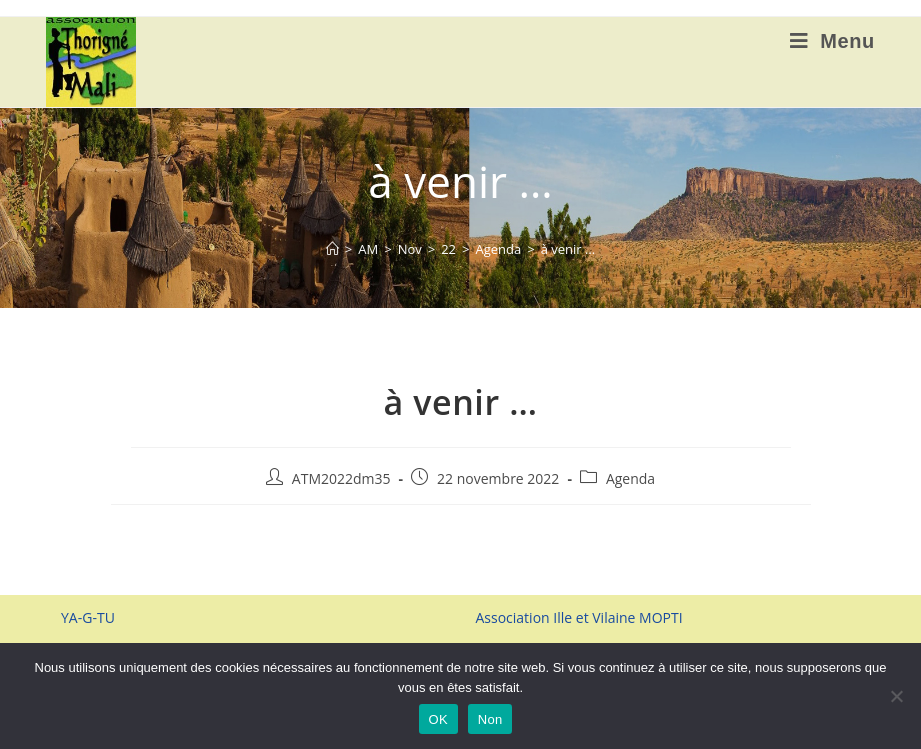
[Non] (896, 696)
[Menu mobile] (832, 41)
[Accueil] (332, 249)
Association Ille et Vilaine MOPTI (578, 617)
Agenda (630, 478)
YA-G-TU (88, 617)
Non (490, 719)
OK (438, 719)
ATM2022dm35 (341, 478)
